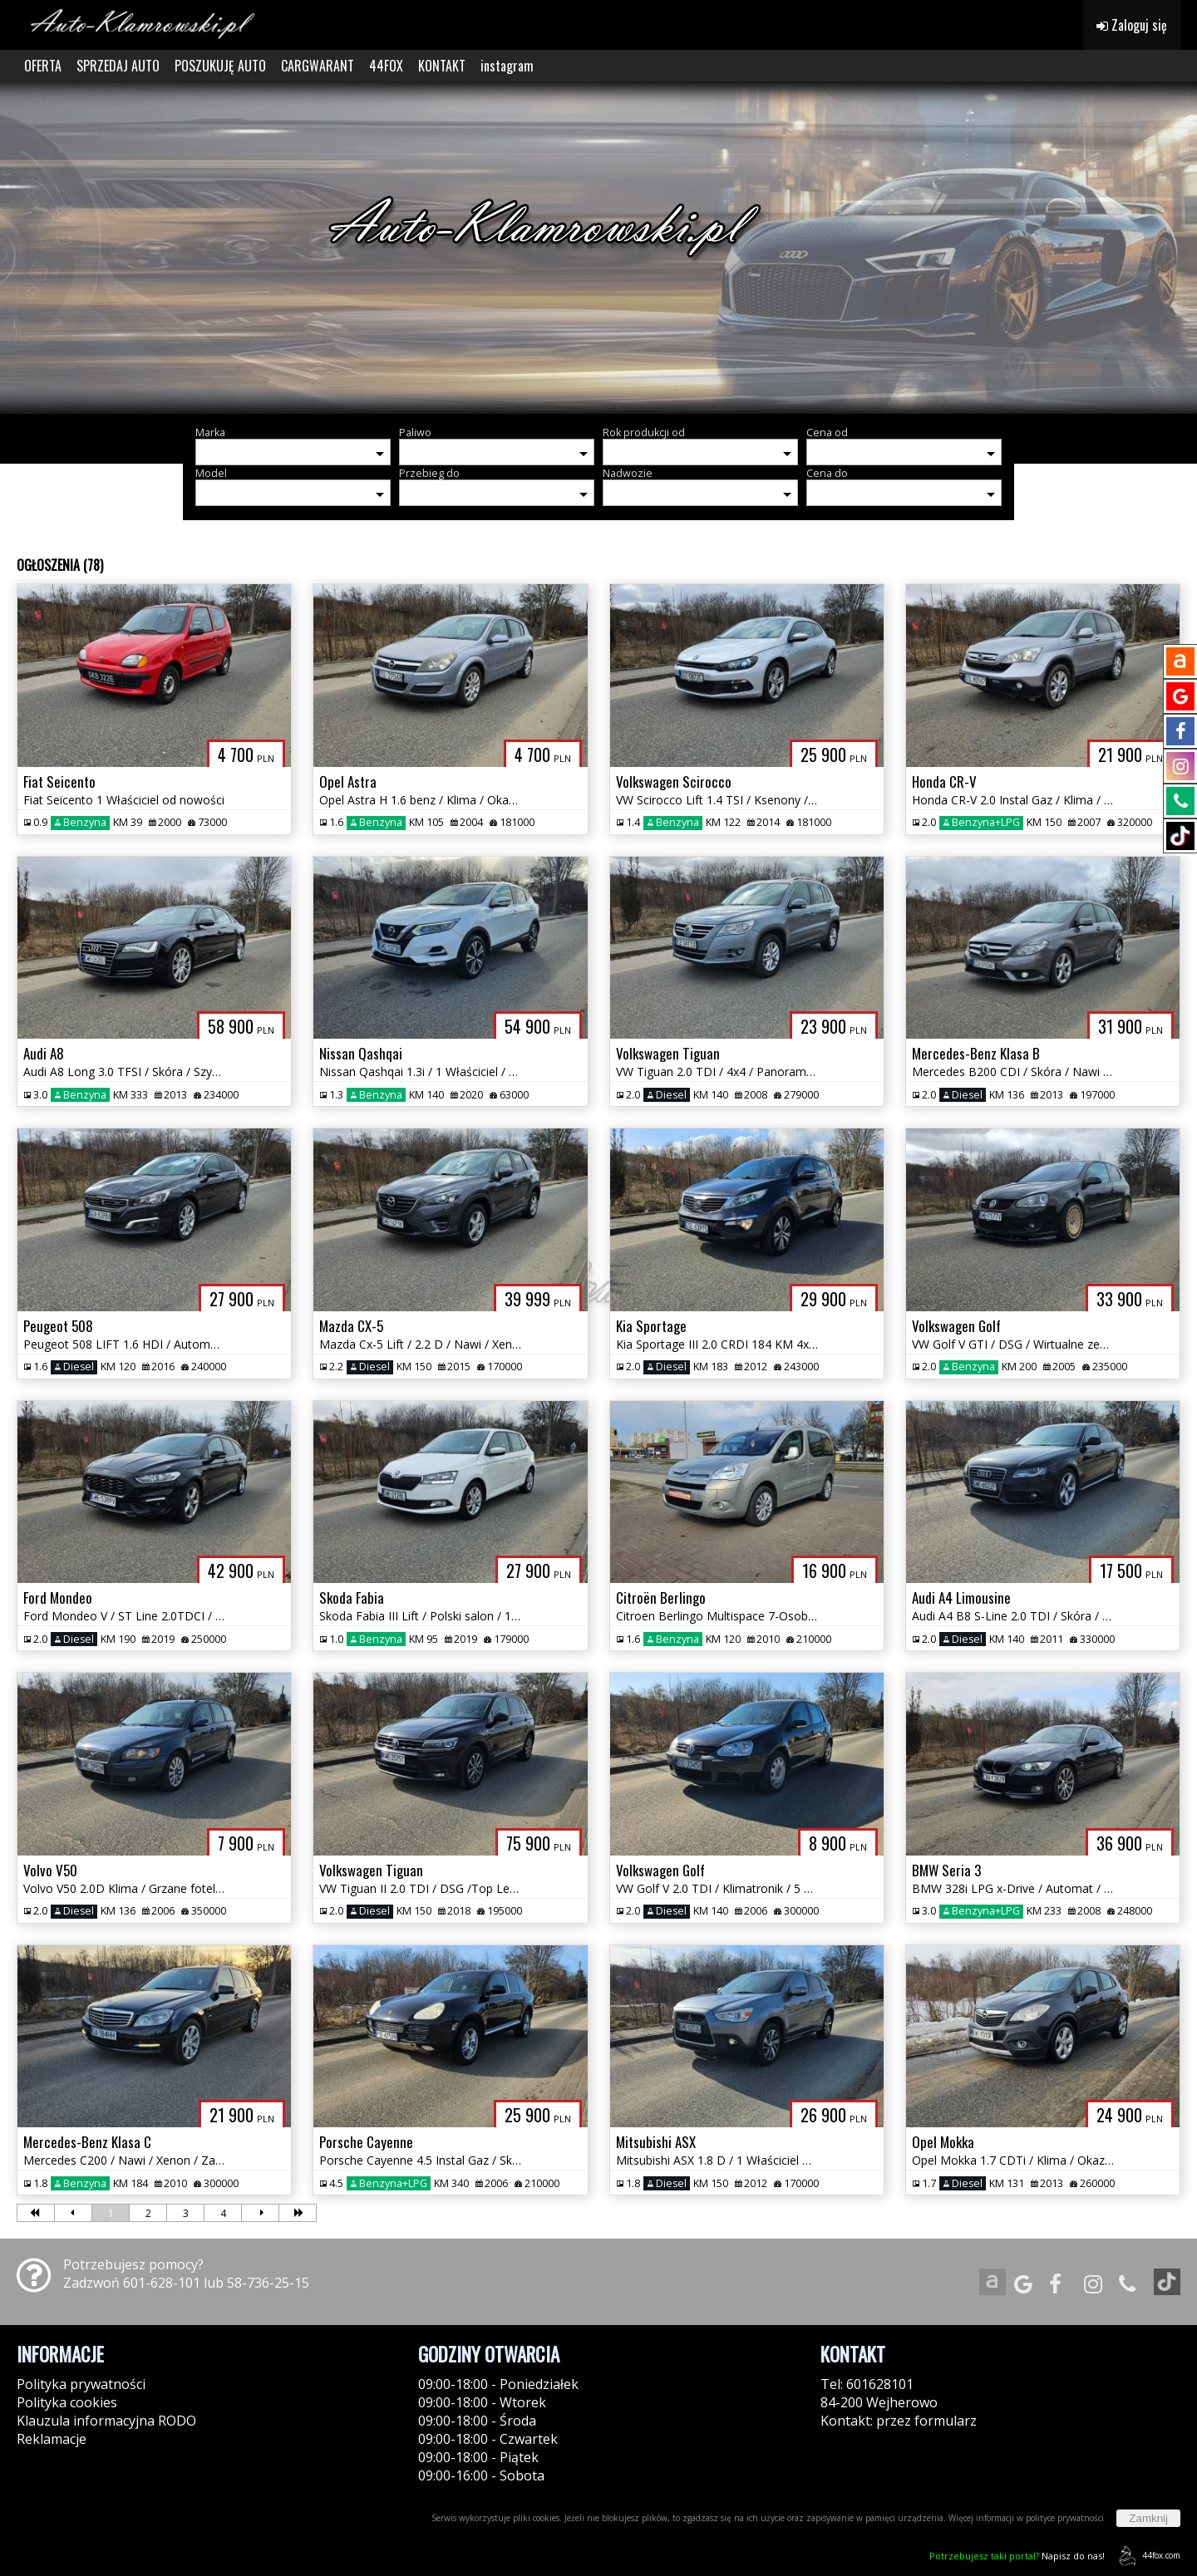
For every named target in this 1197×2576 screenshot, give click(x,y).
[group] (598, 247)
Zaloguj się (1131, 25)
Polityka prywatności (81, 2384)
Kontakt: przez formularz (898, 2420)
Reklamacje (51, 2439)
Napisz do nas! (1017, 2555)
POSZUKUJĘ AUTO (220, 66)
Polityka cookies (67, 2402)
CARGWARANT (317, 66)
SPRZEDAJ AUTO (118, 66)
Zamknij (1148, 2518)
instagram (507, 66)
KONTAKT (442, 66)
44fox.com (1146, 2555)
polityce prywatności (1065, 2518)
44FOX (386, 66)
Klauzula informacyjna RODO (106, 2420)
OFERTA (43, 66)
